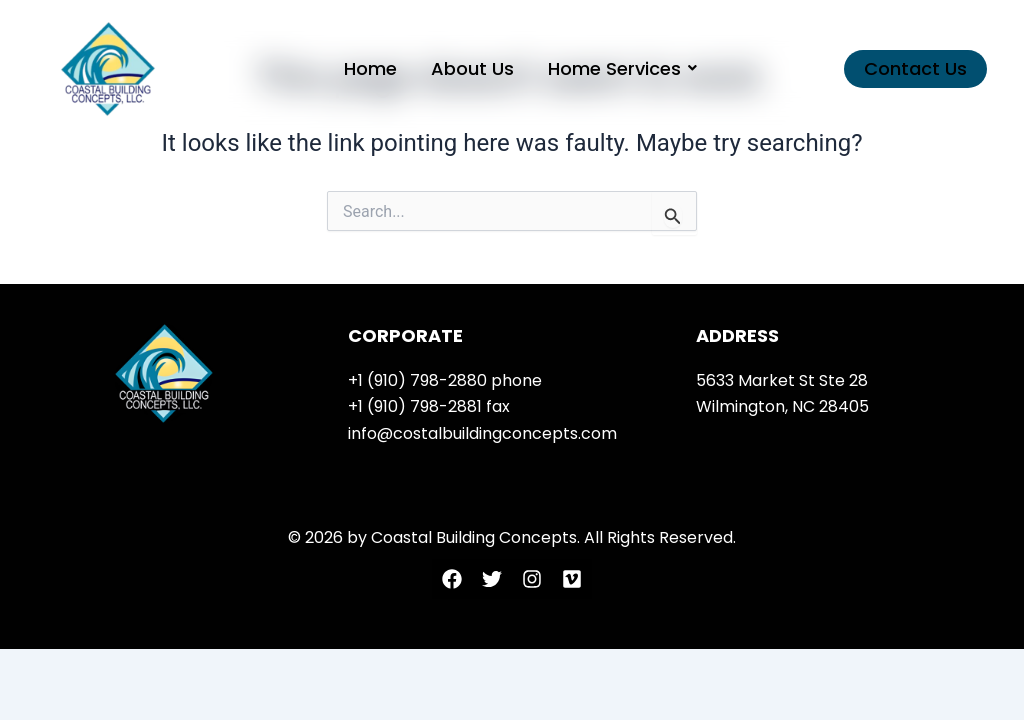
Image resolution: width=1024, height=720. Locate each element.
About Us (472, 68)
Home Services (618, 68)
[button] (915, 69)
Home (370, 68)
